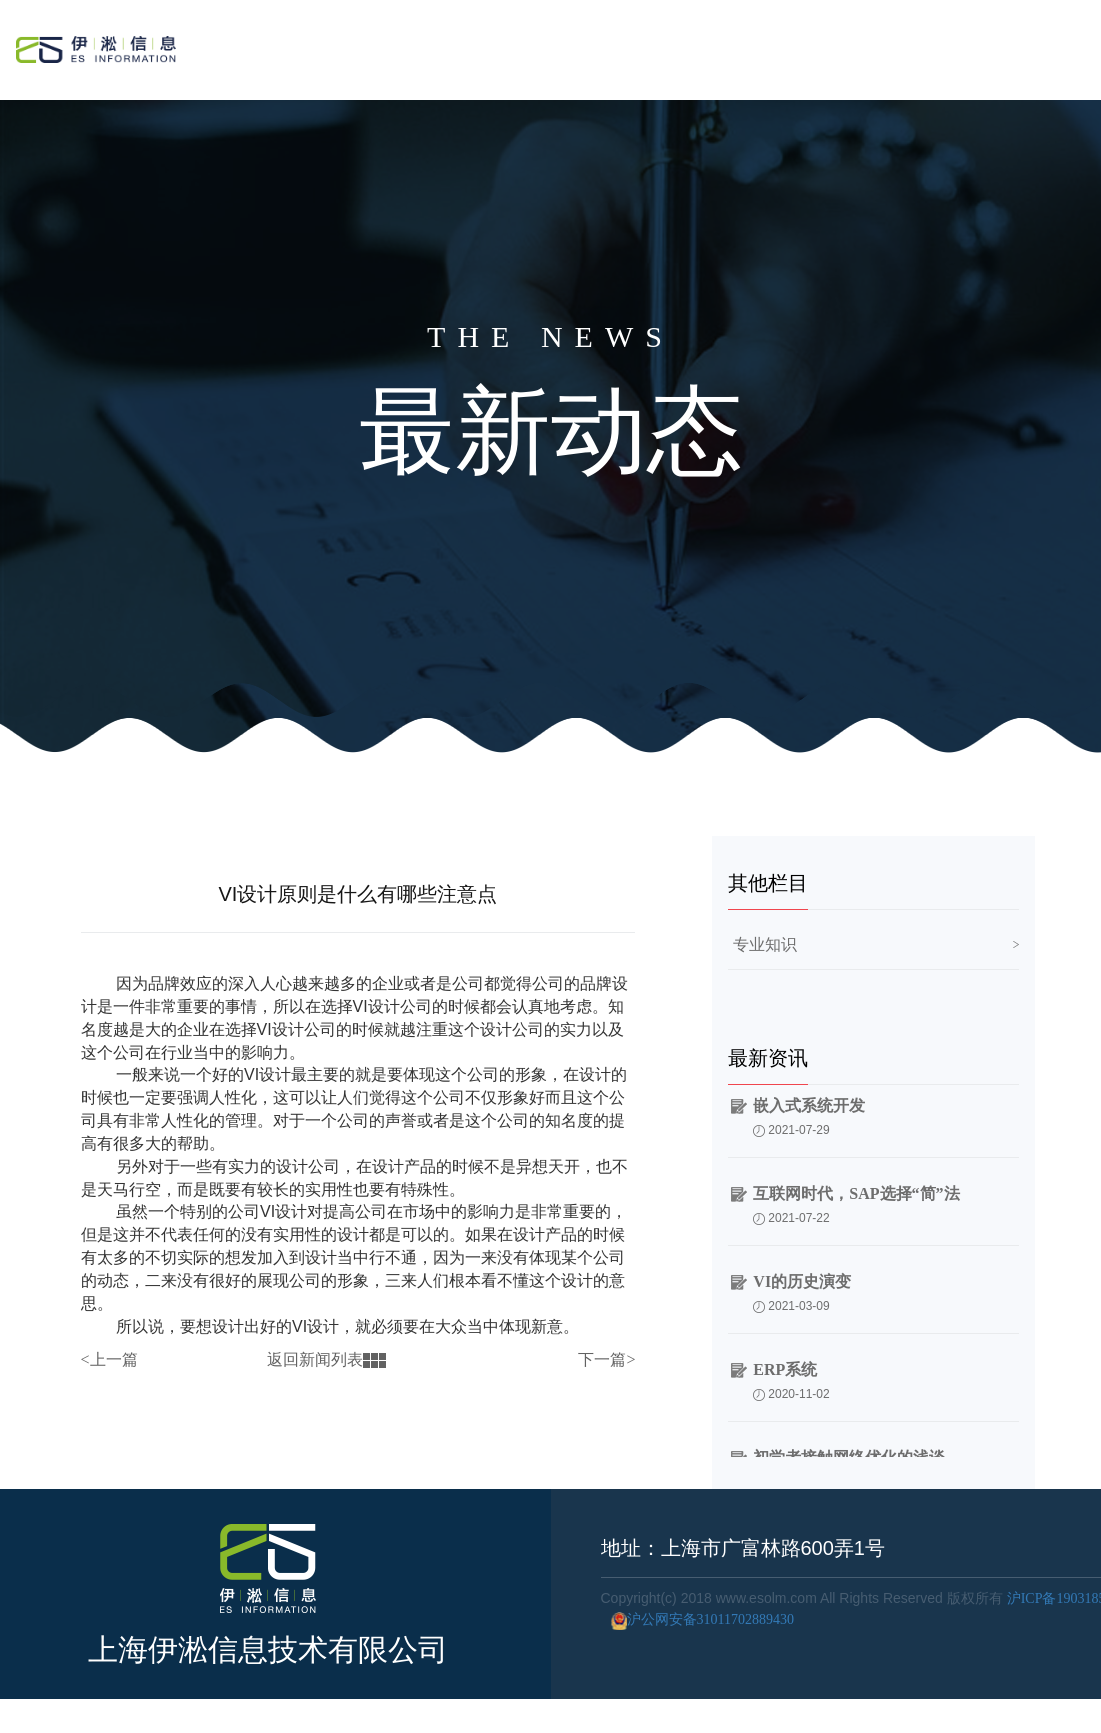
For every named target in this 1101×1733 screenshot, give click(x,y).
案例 (852, 46)
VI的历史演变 (802, 1284)
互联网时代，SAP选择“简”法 (856, 1196)
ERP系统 (785, 1372)
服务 (786, 46)
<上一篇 (109, 1359)
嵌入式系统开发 (809, 1108)
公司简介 (933, 46)
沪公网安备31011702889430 (697, 1619)
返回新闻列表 (326, 1360)
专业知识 (765, 944)
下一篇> (606, 1359)
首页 (721, 46)
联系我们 (1030, 46)
